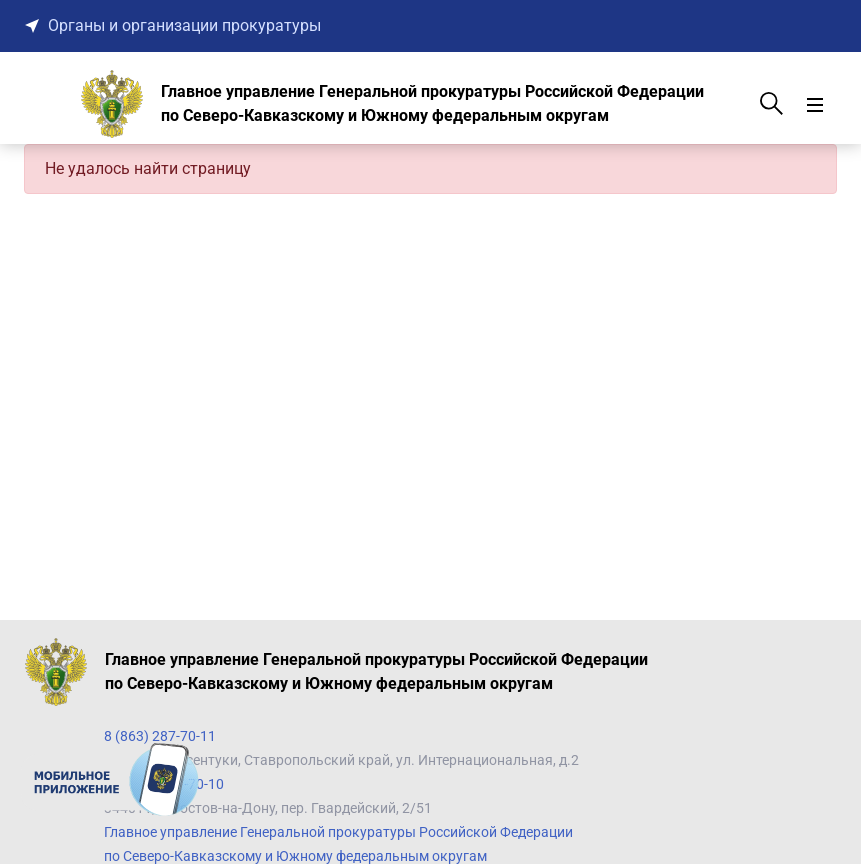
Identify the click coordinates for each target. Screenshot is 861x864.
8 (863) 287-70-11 (160, 736)
